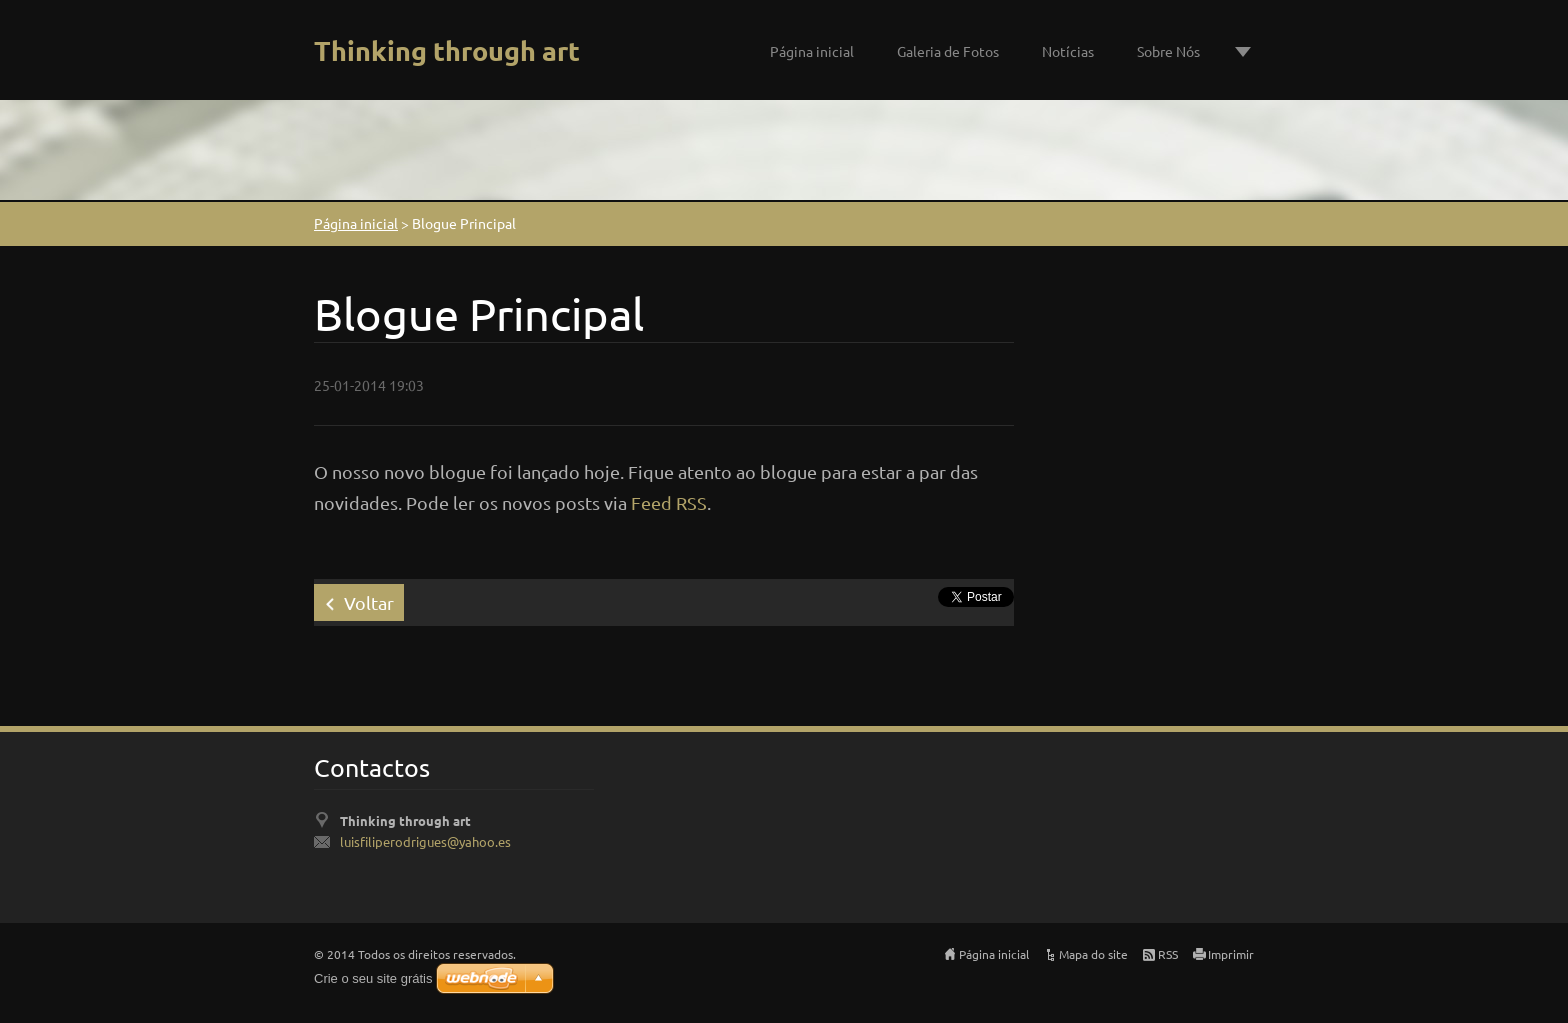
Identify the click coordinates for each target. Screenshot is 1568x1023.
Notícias (1068, 51)
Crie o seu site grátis (373, 978)
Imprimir (1231, 954)
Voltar (369, 602)
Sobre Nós (1168, 51)
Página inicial (812, 51)
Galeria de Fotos (948, 51)
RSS (1168, 954)
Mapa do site (1093, 954)
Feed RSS (669, 502)
